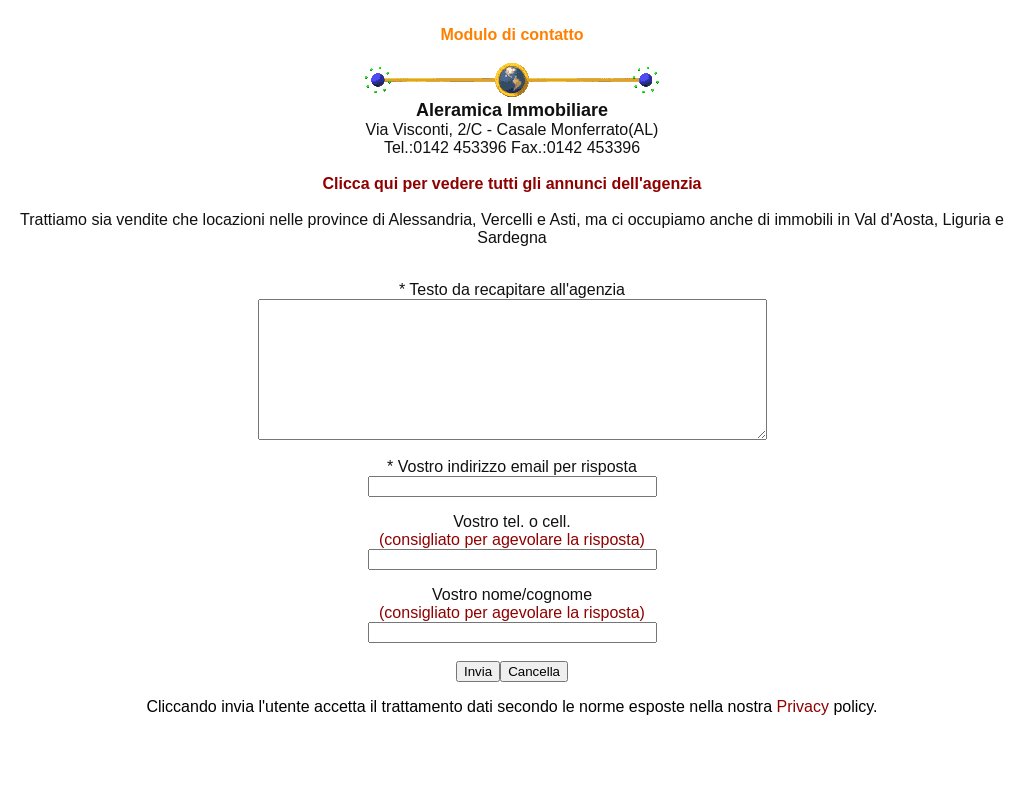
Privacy (803, 733)
